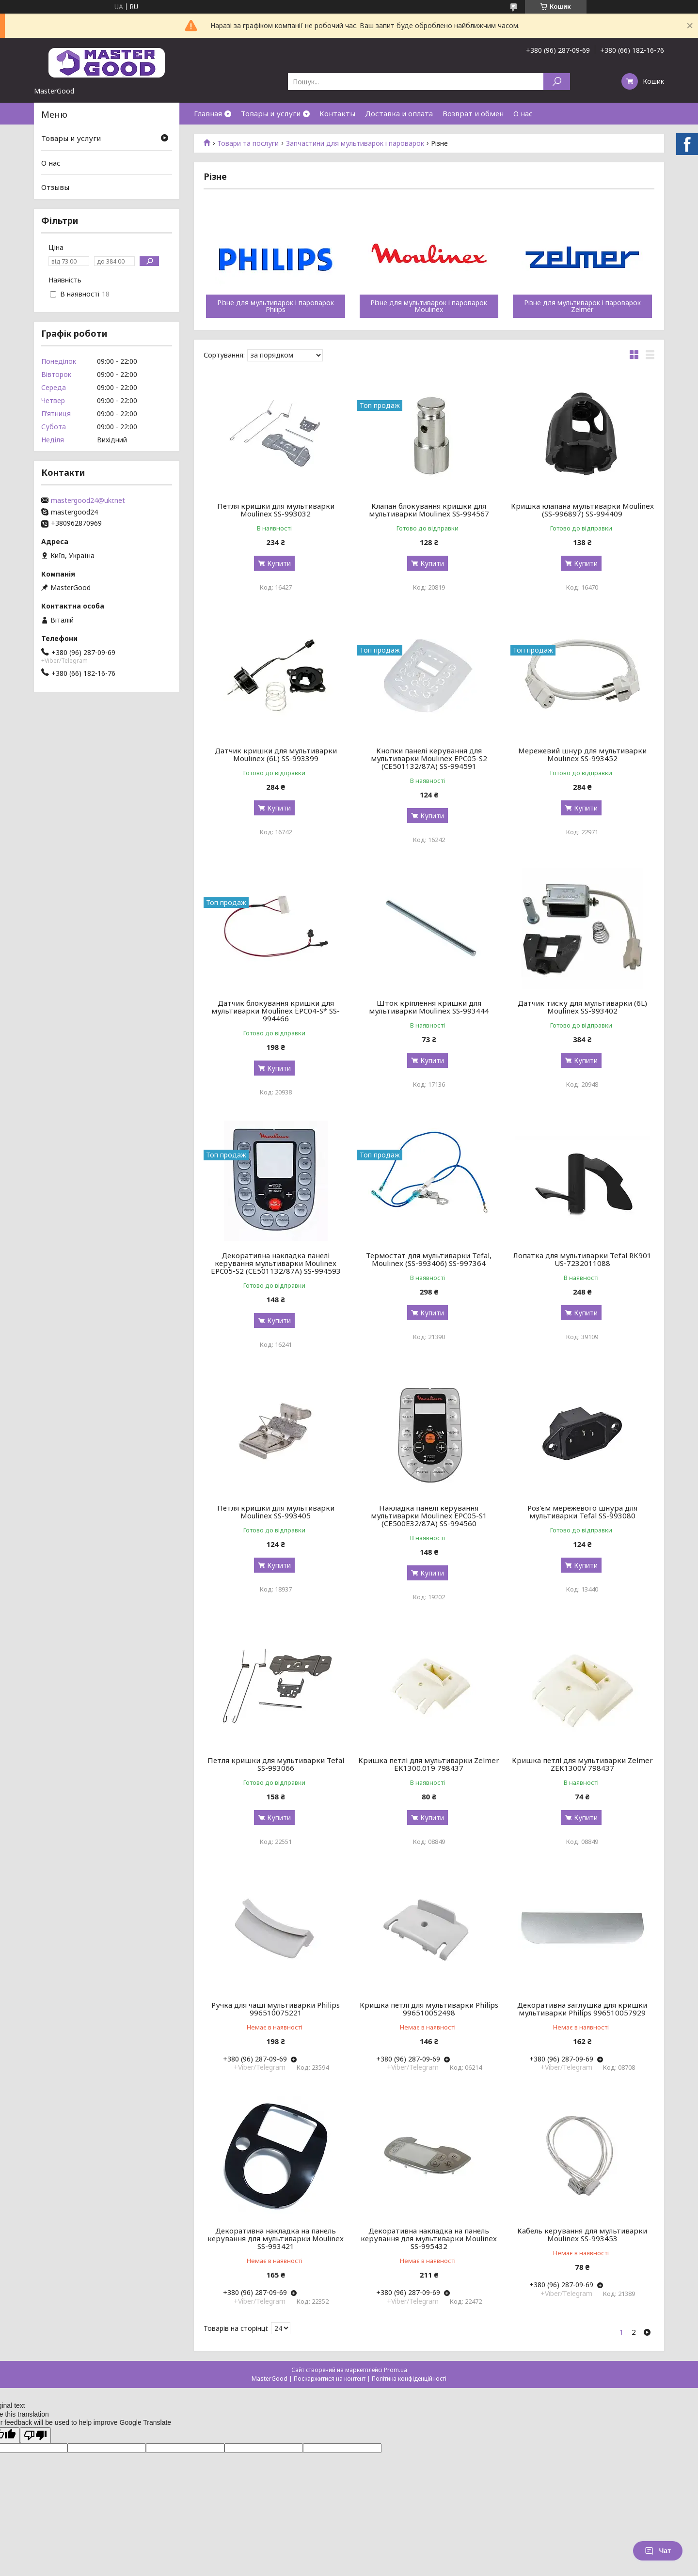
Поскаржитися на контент (329, 2378)
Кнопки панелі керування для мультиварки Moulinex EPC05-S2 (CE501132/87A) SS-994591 (429, 758)
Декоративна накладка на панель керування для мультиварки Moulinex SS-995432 (429, 2238)
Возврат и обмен (473, 113)
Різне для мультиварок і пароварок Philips (275, 306)
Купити (279, 563)
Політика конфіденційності (409, 2378)
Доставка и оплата (399, 113)
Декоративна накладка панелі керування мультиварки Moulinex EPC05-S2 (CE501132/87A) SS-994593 (276, 1263)
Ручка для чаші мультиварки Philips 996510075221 (275, 2008)
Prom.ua (395, 2370)
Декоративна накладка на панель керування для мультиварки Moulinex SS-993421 (275, 2238)
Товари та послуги (248, 143)
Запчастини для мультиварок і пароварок (355, 143)
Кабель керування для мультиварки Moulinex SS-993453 (582, 2234)
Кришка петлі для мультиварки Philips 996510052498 (429, 2008)
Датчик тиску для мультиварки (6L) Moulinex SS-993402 (582, 1007)
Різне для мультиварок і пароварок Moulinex (428, 306)
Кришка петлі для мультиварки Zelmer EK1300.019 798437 (428, 1764)
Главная (208, 113)
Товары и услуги (271, 113)
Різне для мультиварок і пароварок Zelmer (582, 306)
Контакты (337, 113)
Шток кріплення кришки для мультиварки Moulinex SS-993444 (429, 1007)
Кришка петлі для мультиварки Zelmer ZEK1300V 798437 (582, 1764)
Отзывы (55, 187)
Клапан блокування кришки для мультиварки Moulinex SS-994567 (429, 509)
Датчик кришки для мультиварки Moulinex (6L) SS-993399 (276, 754)
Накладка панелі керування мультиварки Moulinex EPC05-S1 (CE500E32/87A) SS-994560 (429, 1515)
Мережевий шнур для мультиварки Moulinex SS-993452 (582, 754)
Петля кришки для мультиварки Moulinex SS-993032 (275, 509)
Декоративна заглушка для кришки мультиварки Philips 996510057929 (582, 2008)
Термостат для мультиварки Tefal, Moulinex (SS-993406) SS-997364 (429, 1259)
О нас (523, 113)
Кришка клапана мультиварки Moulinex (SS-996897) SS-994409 (582, 509)
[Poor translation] (35, 2435)
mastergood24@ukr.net (88, 500)
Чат (658, 2550)
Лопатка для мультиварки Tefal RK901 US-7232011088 (582, 1259)
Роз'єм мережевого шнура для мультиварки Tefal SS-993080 (582, 1511)
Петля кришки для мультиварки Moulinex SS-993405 (275, 1511)
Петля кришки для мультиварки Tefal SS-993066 (275, 1764)
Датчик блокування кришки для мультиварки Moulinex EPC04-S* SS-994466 (275, 1010)
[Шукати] (556, 81)
